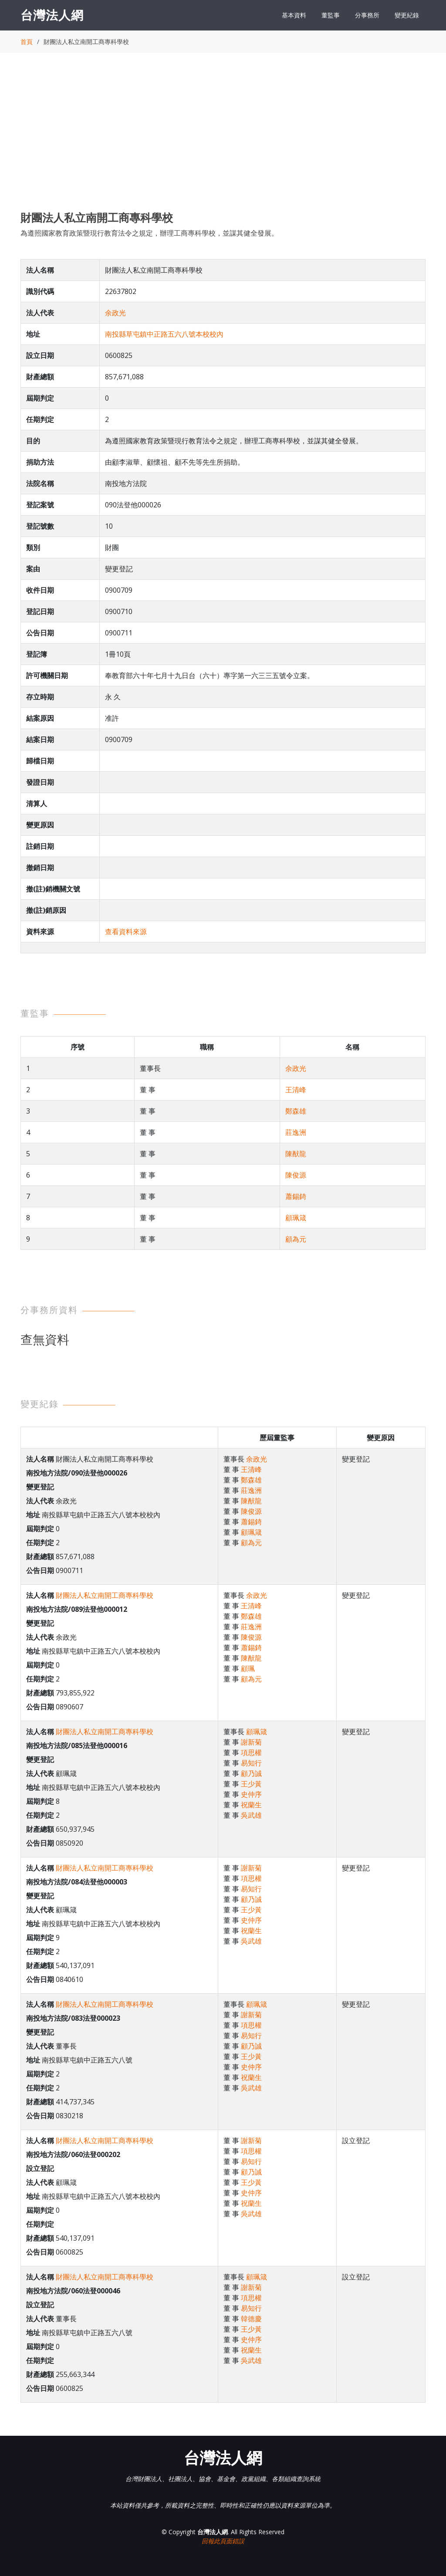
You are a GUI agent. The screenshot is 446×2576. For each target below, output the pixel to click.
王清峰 (295, 1089)
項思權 (251, 1752)
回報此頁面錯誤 (223, 2541)
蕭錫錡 (295, 1196)
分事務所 (367, 15)
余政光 (115, 312)
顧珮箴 (295, 1217)
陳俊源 (295, 1175)
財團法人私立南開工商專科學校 (104, 1595)
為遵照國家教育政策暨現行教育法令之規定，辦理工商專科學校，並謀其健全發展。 (149, 233)
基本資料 (294, 15)
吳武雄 (251, 1815)
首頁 (26, 41)
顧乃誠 (251, 1773)
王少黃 (251, 1784)
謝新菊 (251, 1742)
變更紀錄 (407, 15)
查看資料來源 (126, 931)
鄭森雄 (295, 1111)
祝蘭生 (251, 1805)
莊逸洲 (295, 1132)
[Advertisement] (223, 140)
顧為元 (295, 1239)
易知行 (251, 1763)
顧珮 (248, 1668)
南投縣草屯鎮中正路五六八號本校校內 (164, 334)
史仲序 (251, 1794)
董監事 (330, 15)
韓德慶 (251, 2318)
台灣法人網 (52, 15)
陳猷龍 (295, 1153)
